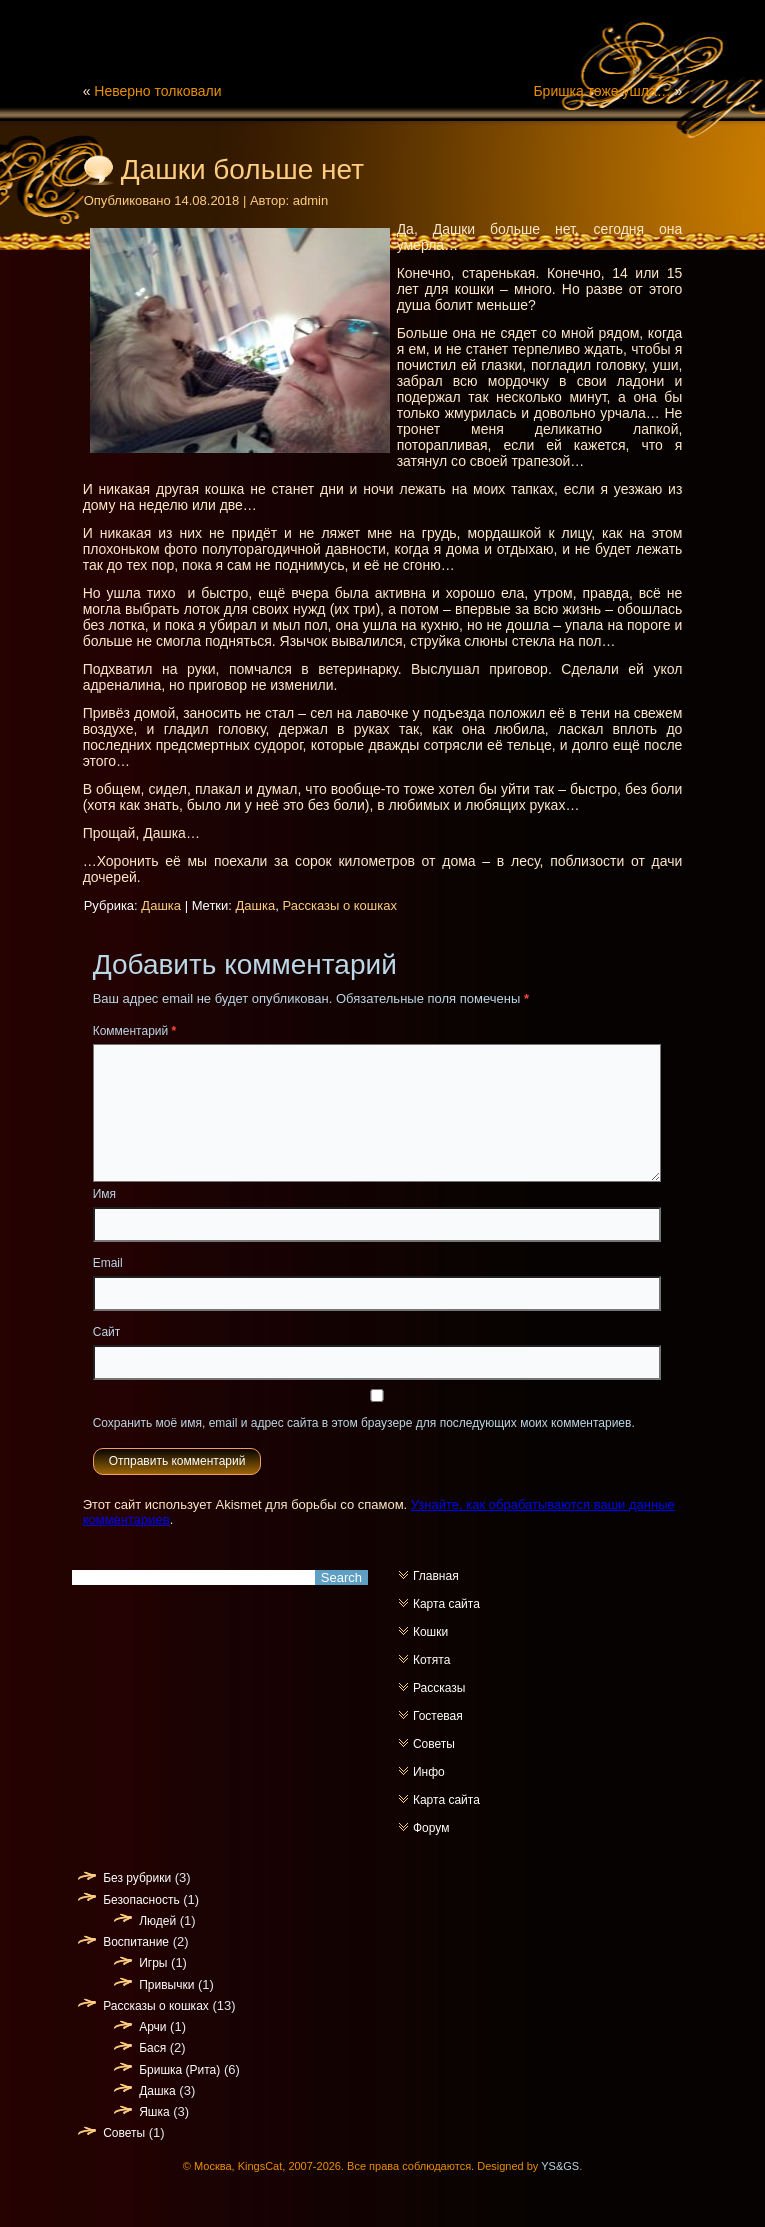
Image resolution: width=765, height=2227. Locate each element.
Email (108, 1263)
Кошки (430, 1632)
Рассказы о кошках (339, 905)
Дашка (161, 905)
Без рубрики (137, 1878)
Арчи (152, 2027)
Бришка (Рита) (179, 2070)
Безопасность (141, 1900)
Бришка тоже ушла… (601, 91)
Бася (152, 2048)
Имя (104, 1194)
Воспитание (136, 1942)
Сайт (107, 1332)
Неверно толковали (157, 91)
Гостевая (438, 1716)
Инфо (429, 1772)
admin (310, 200)
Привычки (166, 1985)
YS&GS (560, 2166)
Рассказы (439, 1688)
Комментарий (135, 1031)
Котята (431, 1660)
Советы (434, 1744)
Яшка (154, 2112)
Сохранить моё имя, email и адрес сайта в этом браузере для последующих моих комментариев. (364, 1423)
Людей (157, 1921)
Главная (436, 1576)
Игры (153, 1963)
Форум (431, 1828)
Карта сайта (446, 1604)
